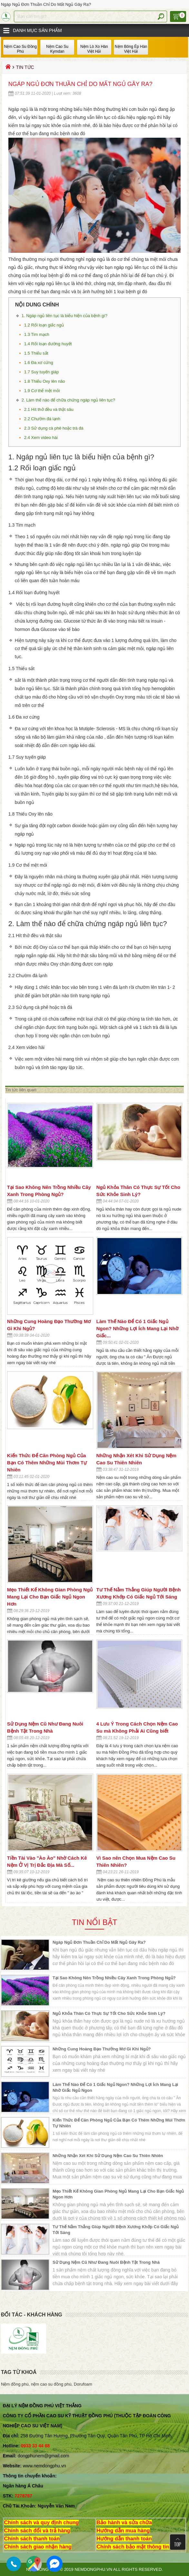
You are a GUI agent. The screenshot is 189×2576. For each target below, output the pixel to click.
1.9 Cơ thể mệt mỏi (42, 390)
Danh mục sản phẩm (37, 30)
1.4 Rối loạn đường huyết (48, 343)
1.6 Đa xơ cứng (39, 362)
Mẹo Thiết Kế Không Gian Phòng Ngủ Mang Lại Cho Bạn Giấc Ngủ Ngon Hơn (50, 1597)
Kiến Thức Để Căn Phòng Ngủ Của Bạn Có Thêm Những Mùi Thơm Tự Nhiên (47, 1462)
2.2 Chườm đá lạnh (43, 418)
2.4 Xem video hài (41, 437)
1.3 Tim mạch (38, 334)
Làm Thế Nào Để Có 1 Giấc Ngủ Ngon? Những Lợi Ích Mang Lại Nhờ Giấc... (137, 1328)
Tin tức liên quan (20, 1089)
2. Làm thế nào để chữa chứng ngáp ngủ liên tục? (69, 400)
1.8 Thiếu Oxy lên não (45, 381)
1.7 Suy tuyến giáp (42, 371)
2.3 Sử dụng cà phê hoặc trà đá (54, 428)
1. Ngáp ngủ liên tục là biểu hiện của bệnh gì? (64, 315)
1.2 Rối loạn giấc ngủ (44, 325)
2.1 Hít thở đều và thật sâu (49, 409)
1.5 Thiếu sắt (36, 353)
